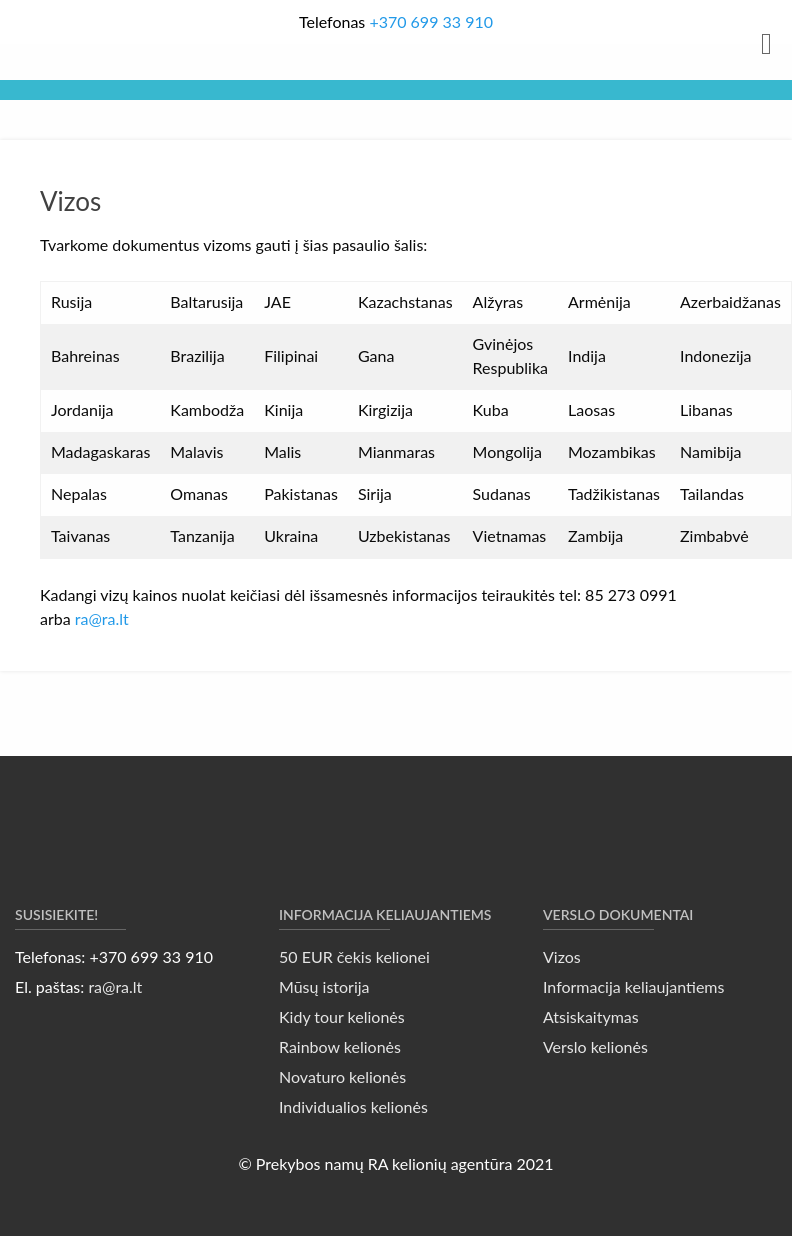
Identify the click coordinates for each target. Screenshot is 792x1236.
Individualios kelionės (353, 1106)
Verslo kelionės (595, 1046)
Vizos (562, 956)
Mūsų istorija (324, 986)
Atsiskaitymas (591, 1016)
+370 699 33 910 (431, 21)
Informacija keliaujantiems (634, 986)
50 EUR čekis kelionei (354, 956)
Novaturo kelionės (342, 1076)
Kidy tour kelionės (342, 1016)
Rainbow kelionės (340, 1046)
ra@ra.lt (102, 618)
